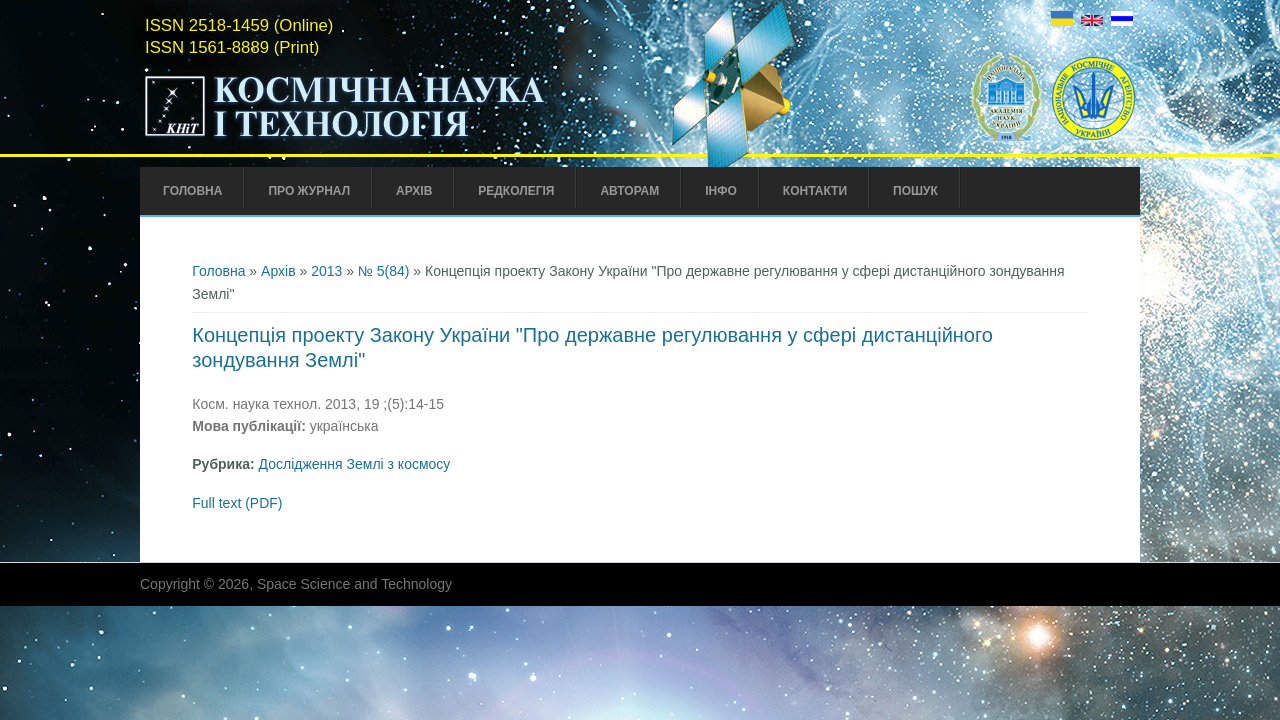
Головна (192, 191)
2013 (326, 271)
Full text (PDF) (237, 503)
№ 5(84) (384, 271)
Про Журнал (309, 191)
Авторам (629, 191)
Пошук (915, 191)
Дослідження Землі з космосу (355, 464)
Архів (414, 191)
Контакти (815, 191)
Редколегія (516, 191)
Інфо (721, 191)
